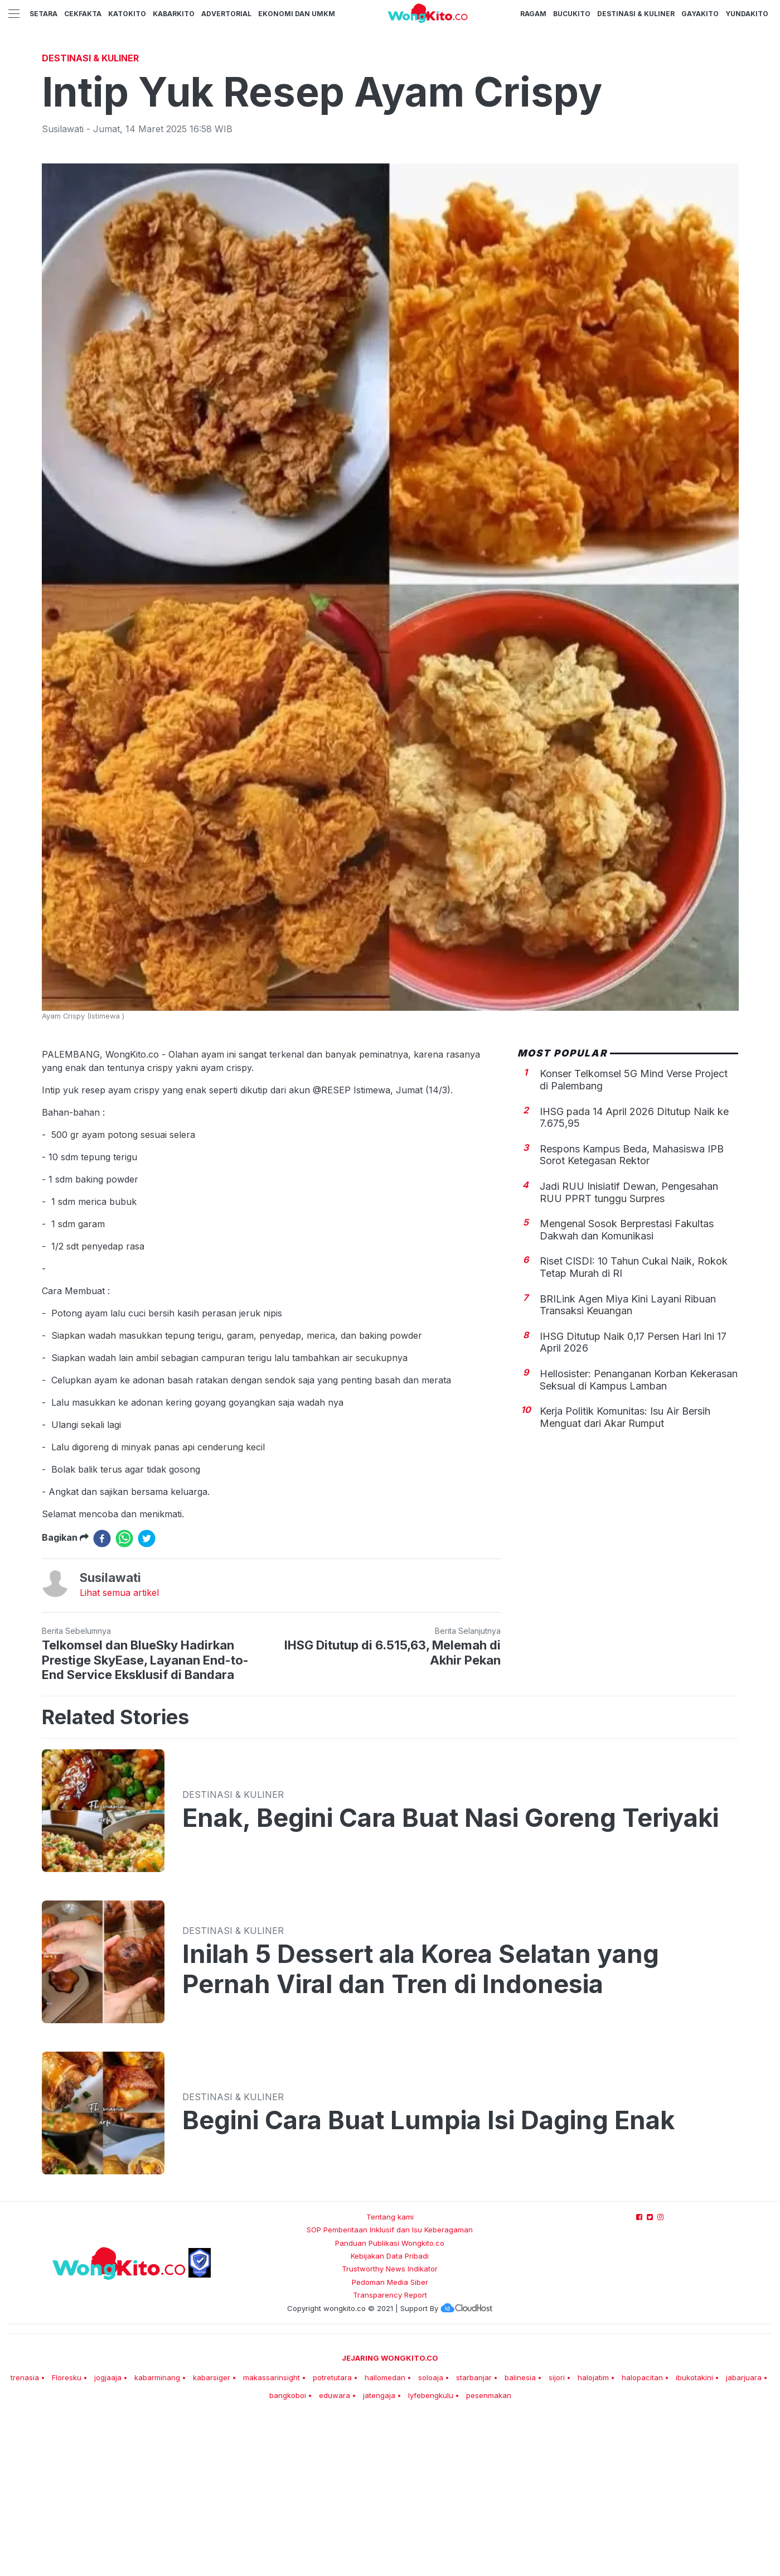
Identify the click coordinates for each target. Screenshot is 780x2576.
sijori (557, 2533)
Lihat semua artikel (119, 1748)
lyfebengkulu (430, 2551)
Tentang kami (390, 2372)
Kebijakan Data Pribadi (390, 2412)
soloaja (430, 2533)
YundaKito (746, 13)
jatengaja (379, 2551)
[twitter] (147, 1695)
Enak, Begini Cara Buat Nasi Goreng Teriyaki (450, 1974)
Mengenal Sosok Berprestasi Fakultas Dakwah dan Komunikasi (627, 1386)
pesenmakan (488, 2551)
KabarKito (174, 13)
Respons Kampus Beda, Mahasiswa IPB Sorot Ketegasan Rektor (632, 1311)
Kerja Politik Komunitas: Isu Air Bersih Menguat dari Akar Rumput (625, 1573)
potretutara (332, 2533)
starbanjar (474, 2533)
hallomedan (385, 2533)
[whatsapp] (124, 1695)
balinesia (520, 2533)
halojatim (593, 2533)
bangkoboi (287, 2551)
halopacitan (642, 2533)
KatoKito (127, 13)
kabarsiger (211, 2533)
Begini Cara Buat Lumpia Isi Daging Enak (428, 2276)
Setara (43, 13)
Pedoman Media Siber (390, 2438)
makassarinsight (271, 2533)
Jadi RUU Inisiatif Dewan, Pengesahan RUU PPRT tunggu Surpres (629, 1349)
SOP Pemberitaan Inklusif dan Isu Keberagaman (390, 2385)
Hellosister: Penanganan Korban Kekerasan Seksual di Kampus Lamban (639, 1536)
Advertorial (226, 13)
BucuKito (571, 13)
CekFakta (82, 13)
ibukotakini (694, 2533)
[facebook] (102, 1695)
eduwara (334, 2551)
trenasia (25, 2533)
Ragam (533, 13)
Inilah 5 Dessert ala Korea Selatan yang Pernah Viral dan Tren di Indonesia (420, 2125)
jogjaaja (108, 2533)
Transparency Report (390, 2451)
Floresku (66, 2533)
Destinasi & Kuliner (636, 13)
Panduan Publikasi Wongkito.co (389, 2399)
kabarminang (157, 2533)
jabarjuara (744, 2533)
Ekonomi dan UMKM (296, 13)
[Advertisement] (390, 131)
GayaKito (700, 13)
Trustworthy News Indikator (390, 2424)
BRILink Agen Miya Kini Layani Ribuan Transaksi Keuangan (628, 1461)
